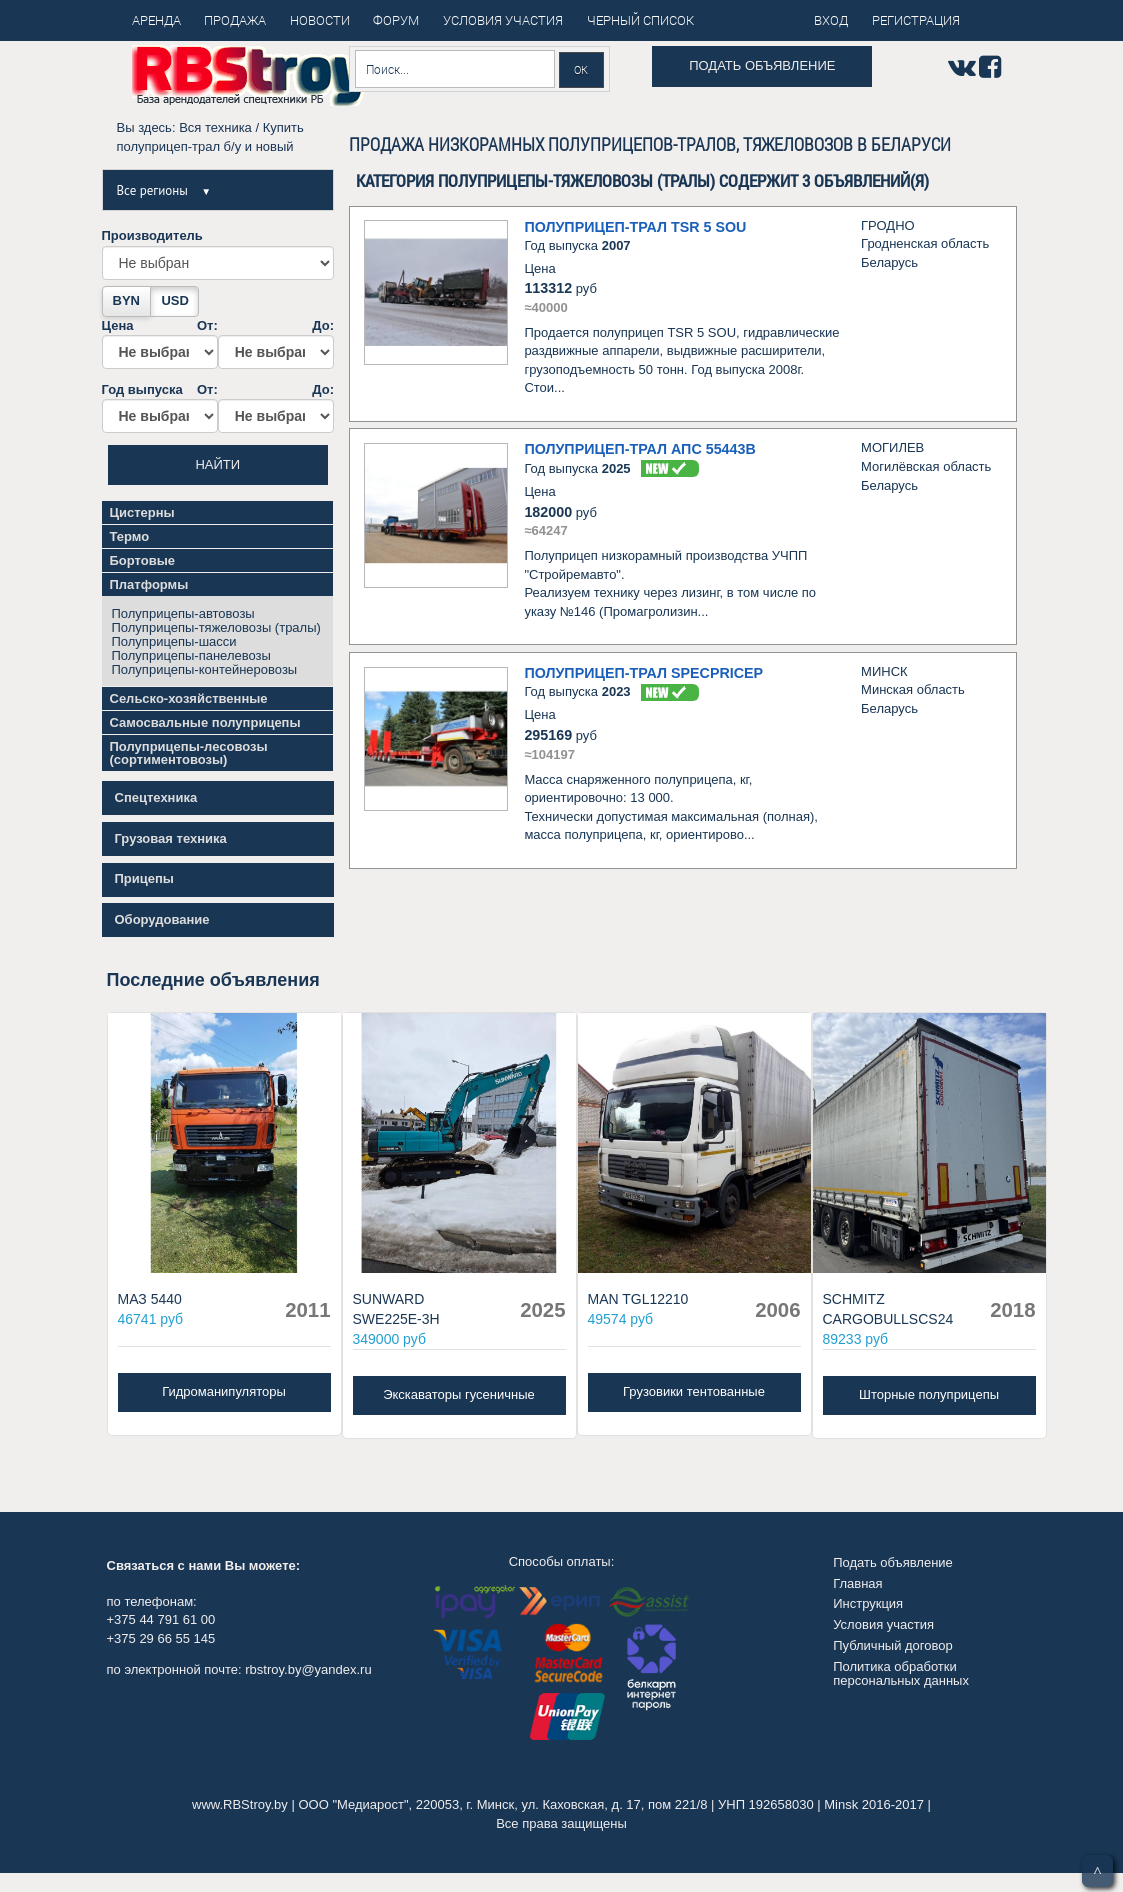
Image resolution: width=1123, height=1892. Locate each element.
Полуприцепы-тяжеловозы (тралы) (216, 627)
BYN (126, 300)
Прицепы (144, 878)
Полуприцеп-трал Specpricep (643, 673)
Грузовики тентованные (694, 1391)
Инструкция (868, 1603)
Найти (217, 464)
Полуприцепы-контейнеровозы (205, 669)
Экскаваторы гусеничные (459, 1394)
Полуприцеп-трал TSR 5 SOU (635, 227)
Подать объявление (762, 65)
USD (174, 300)
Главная (857, 1583)
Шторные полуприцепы (929, 1394)
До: (276, 344)
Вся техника (215, 127)
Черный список (640, 20)
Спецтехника (156, 797)
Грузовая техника (171, 838)
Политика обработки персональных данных (901, 1673)
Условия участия (883, 1624)
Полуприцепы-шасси (174, 641)
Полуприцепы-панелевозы (191, 655)
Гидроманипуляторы (224, 1391)
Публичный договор (893, 1645)
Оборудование (162, 919)
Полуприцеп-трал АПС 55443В (639, 449)
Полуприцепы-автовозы (183, 613)
